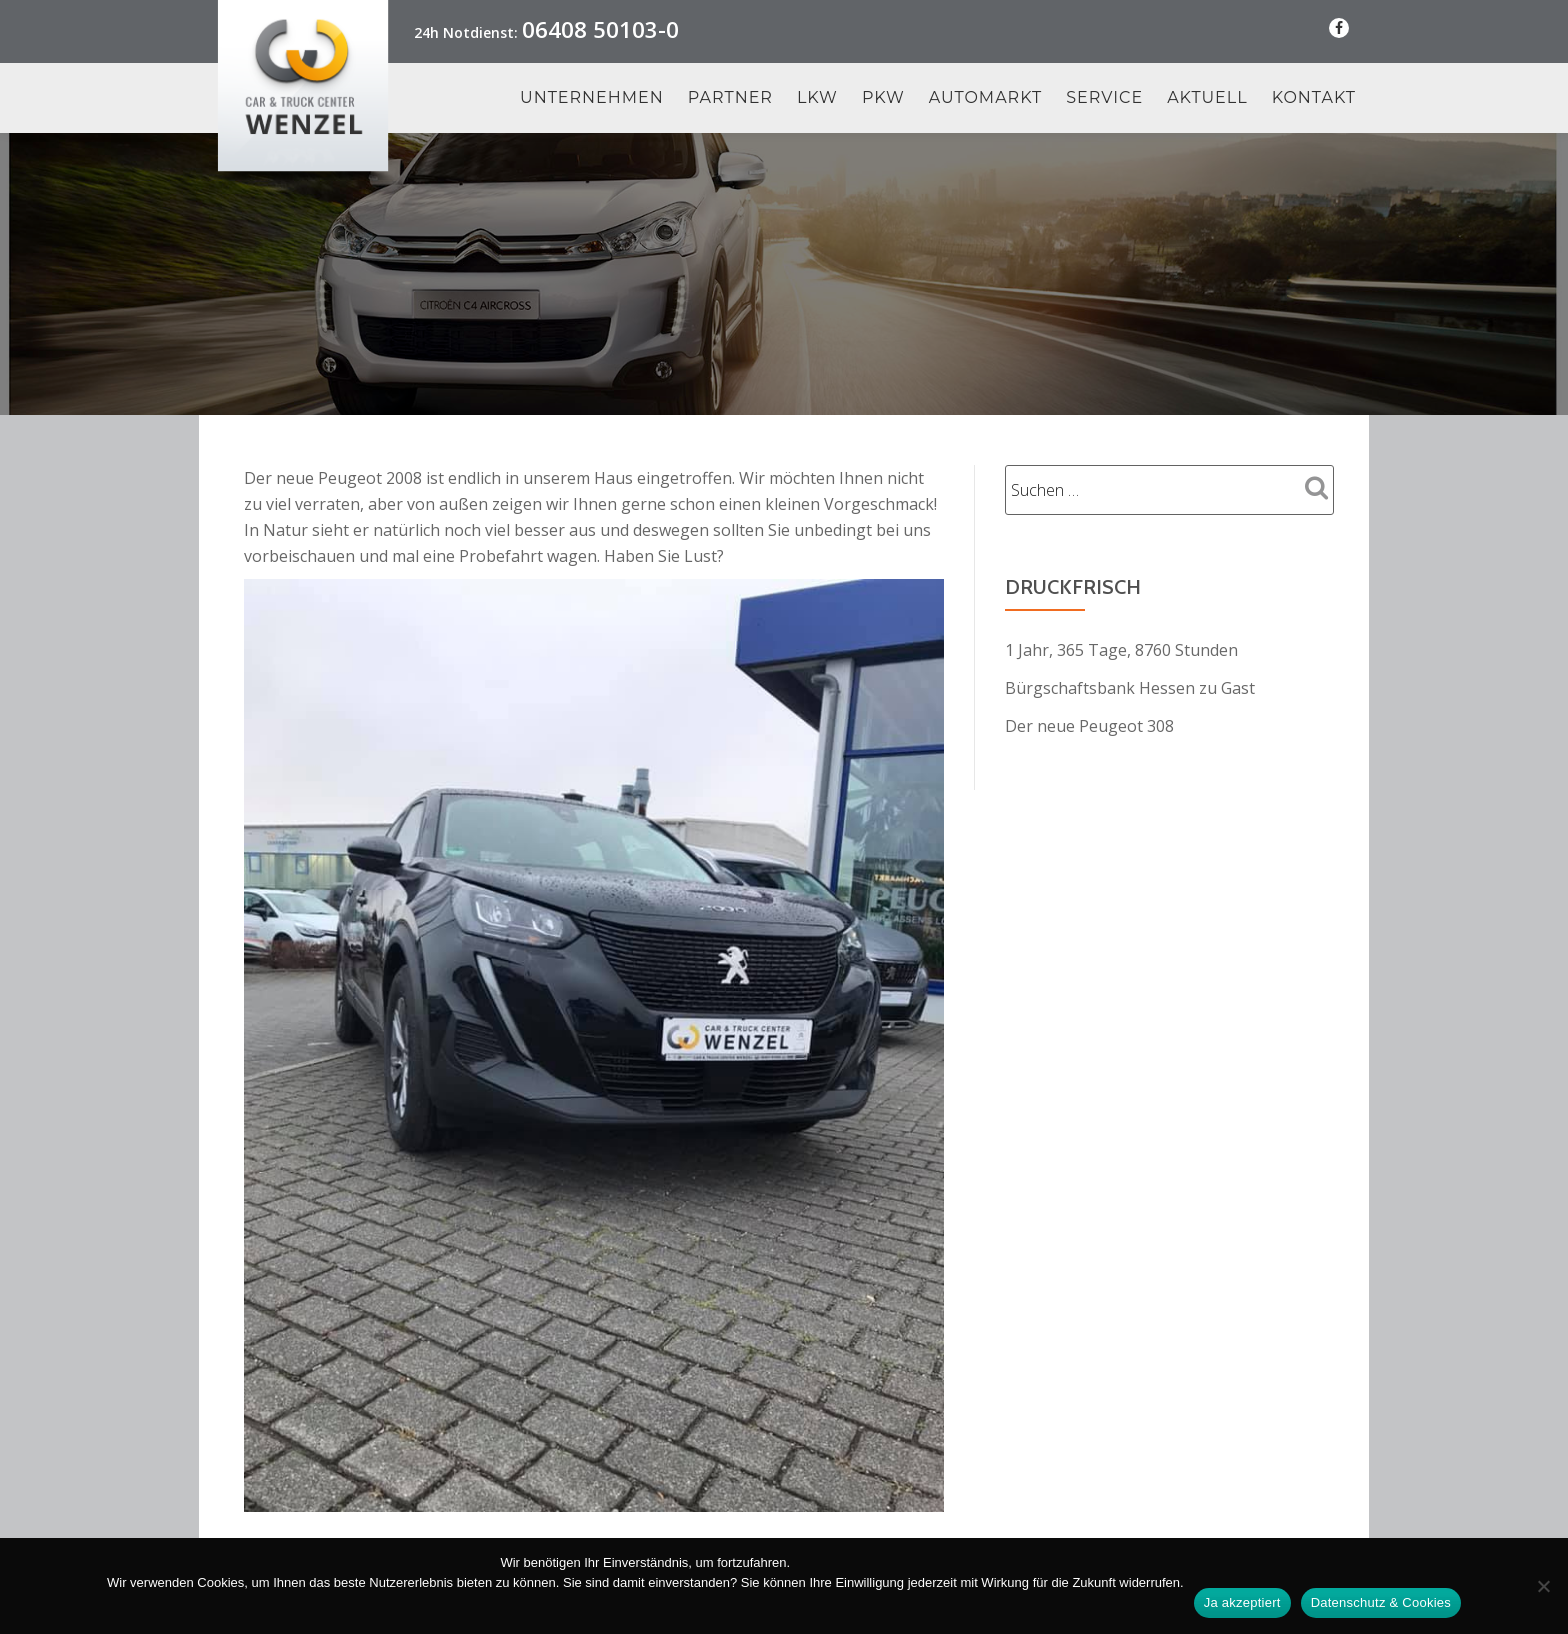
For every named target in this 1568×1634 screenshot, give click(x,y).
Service (1104, 98)
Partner (730, 98)
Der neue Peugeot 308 (1089, 726)
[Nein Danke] (1543, 1586)
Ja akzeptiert (1242, 1602)
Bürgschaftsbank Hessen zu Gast (1130, 688)
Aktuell (1207, 98)
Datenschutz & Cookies (1381, 1602)
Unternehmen (592, 98)
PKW (883, 98)
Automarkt (986, 98)
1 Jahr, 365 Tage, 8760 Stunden (1121, 650)
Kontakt (1314, 98)
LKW (817, 98)
